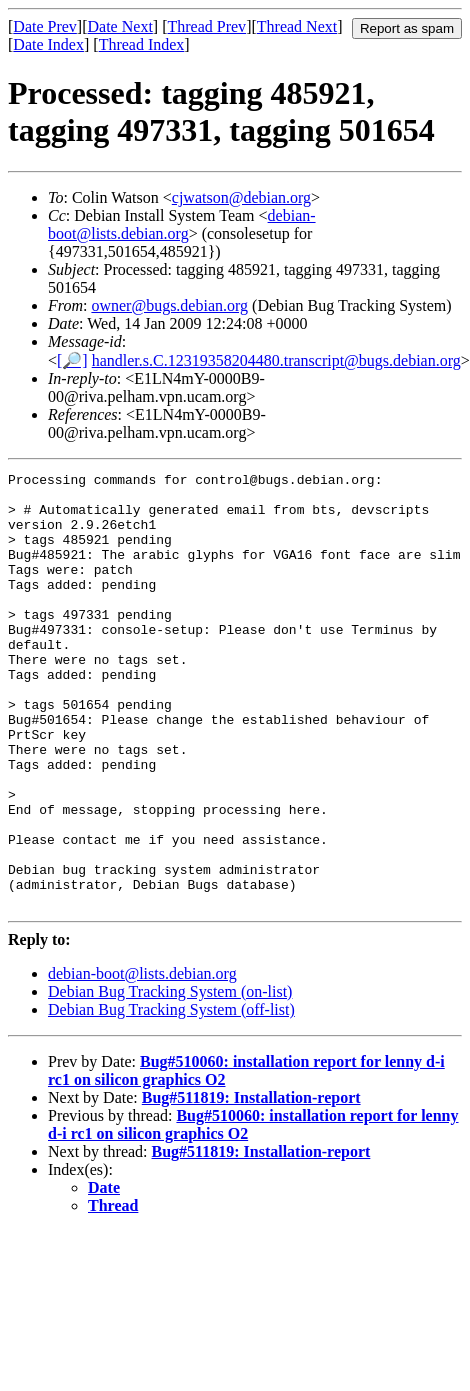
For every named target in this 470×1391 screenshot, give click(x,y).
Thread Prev (206, 26)
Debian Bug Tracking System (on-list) (170, 1078)
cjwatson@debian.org (241, 197)
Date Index (48, 44)
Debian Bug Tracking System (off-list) (171, 1096)
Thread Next (297, 26)
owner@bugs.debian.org (169, 305)
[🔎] (72, 360)
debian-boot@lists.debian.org (182, 224)
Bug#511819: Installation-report (251, 1184)
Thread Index (142, 44)
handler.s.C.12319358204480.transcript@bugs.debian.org (276, 360)
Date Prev (45, 26)
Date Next (120, 26)
